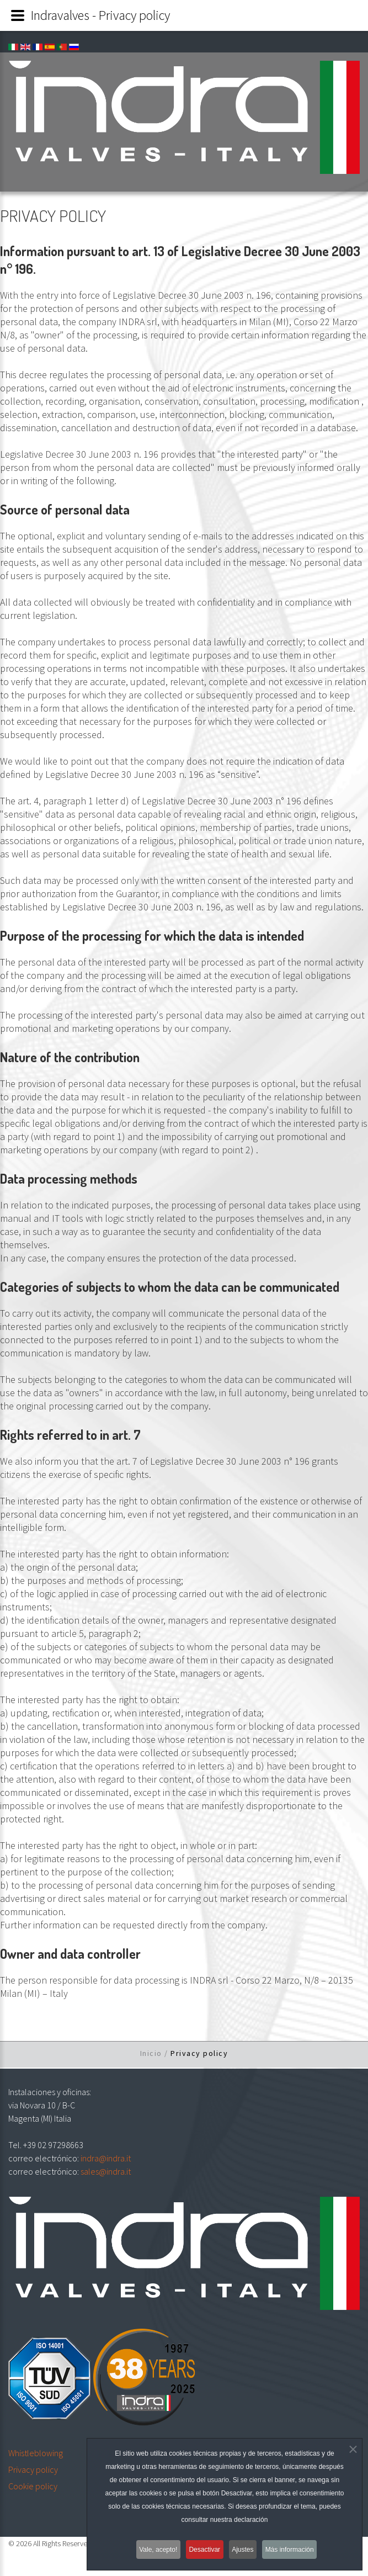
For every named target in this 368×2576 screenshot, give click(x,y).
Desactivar (203, 2550)
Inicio (151, 2053)
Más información (297, 2550)
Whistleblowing (35, 2452)
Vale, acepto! (152, 2550)
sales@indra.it (106, 2171)
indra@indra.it (106, 2158)
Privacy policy (33, 2469)
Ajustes (246, 2550)
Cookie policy (32, 2486)
